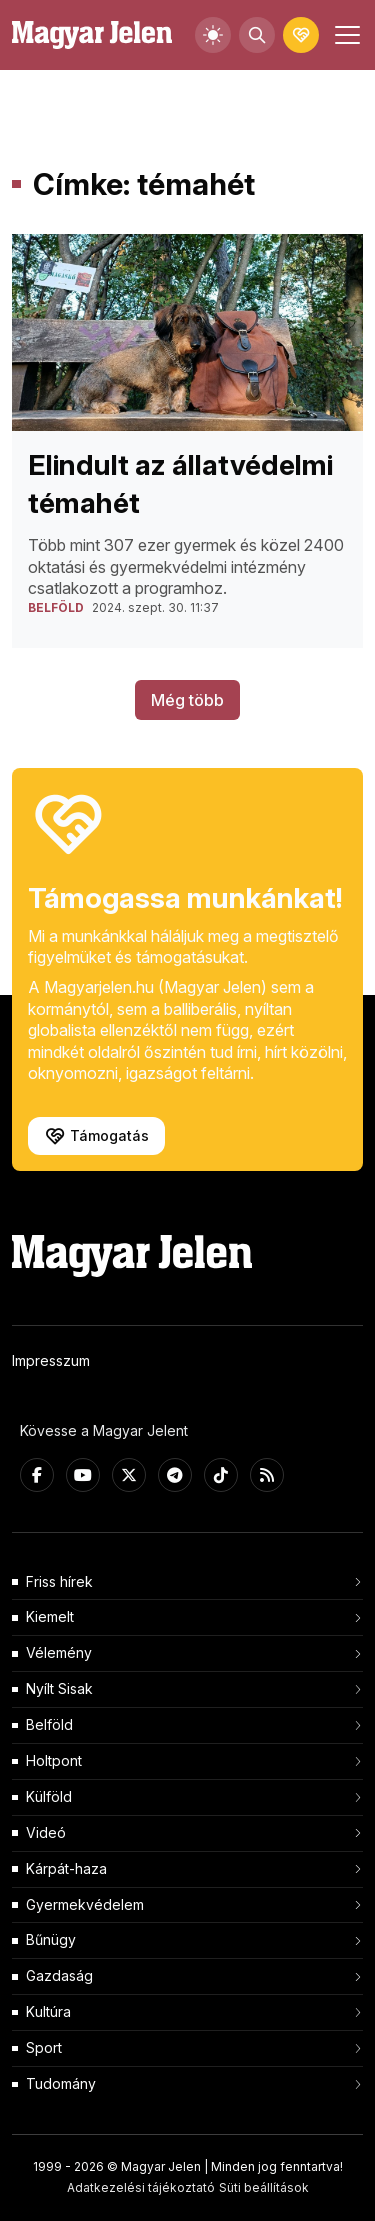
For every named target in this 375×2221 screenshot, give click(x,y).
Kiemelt (50, 1616)
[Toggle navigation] (345, 35)
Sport (44, 2047)
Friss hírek (59, 1581)
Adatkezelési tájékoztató (141, 2187)
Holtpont (54, 1760)
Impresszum (51, 1360)
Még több (187, 700)
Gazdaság (59, 1975)
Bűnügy (51, 1939)
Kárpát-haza (66, 1868)
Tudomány (61, 2083)
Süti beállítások (264, 2187)
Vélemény (59, 1652)
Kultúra (48, 2011)
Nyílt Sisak (59, 1688)
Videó (46, 1832)
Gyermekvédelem (85, 1904)
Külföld (49, 1796)
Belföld (49, 1724)
